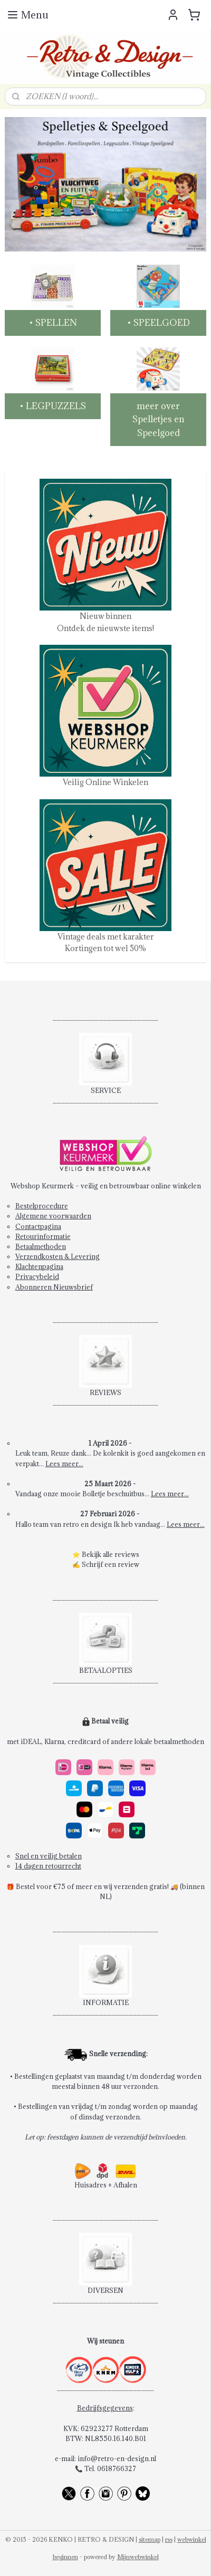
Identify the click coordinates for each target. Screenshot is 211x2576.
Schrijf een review (110, 1564)
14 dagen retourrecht (48, 1866)
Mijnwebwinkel (138, 2557)
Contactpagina (38, 1226)
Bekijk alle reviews (110, 1554)
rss (168, 2539)
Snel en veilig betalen (48, 1856)
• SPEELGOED (158, 322)
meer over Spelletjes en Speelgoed (158, 419)
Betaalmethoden (40, 1246)
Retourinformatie (43, 1236)
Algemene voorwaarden (53, 1216)
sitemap (149, 2539)
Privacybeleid (37, 1276)
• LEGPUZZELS (53, 405)
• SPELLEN (53, 322)
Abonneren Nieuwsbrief (54, 1287)
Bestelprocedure (41, 1206)
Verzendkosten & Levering (57, 1256)
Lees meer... (64, 1463)
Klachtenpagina (39, 1266)
